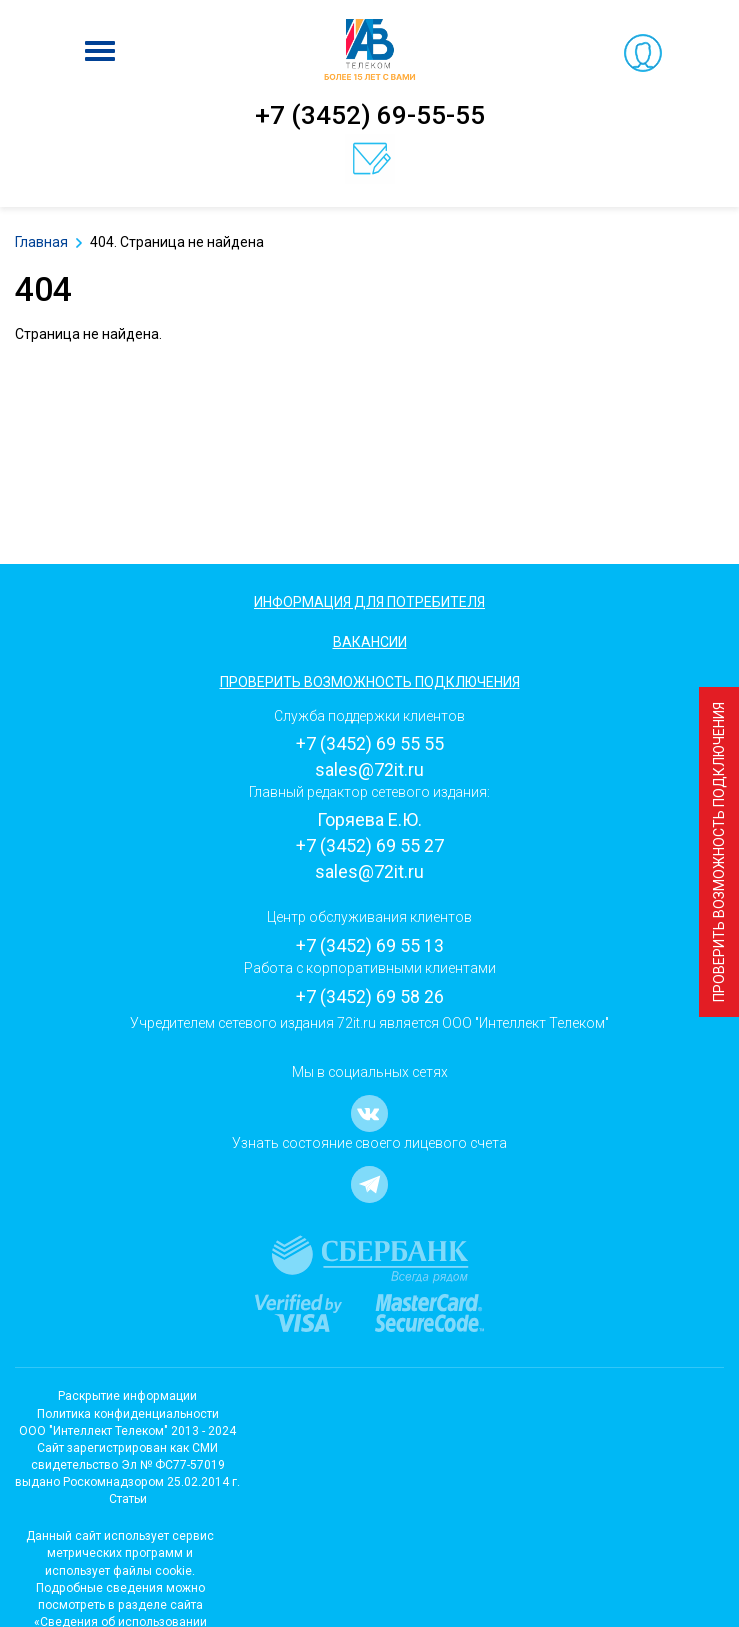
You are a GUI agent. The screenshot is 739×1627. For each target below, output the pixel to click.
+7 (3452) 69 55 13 (370, 945)
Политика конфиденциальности (128, 1414)
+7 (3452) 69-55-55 (370, 115)
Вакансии (370, 642)
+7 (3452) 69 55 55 (370, 743)
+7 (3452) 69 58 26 (370, 996)
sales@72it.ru (369, 769)
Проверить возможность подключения (719, 852)
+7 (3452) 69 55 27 (370, 845)
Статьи (128, 1499)
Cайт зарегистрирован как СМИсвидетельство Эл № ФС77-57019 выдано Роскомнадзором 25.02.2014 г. (127, 1465)
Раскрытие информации (127, 1396)
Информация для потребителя (369, 602)
